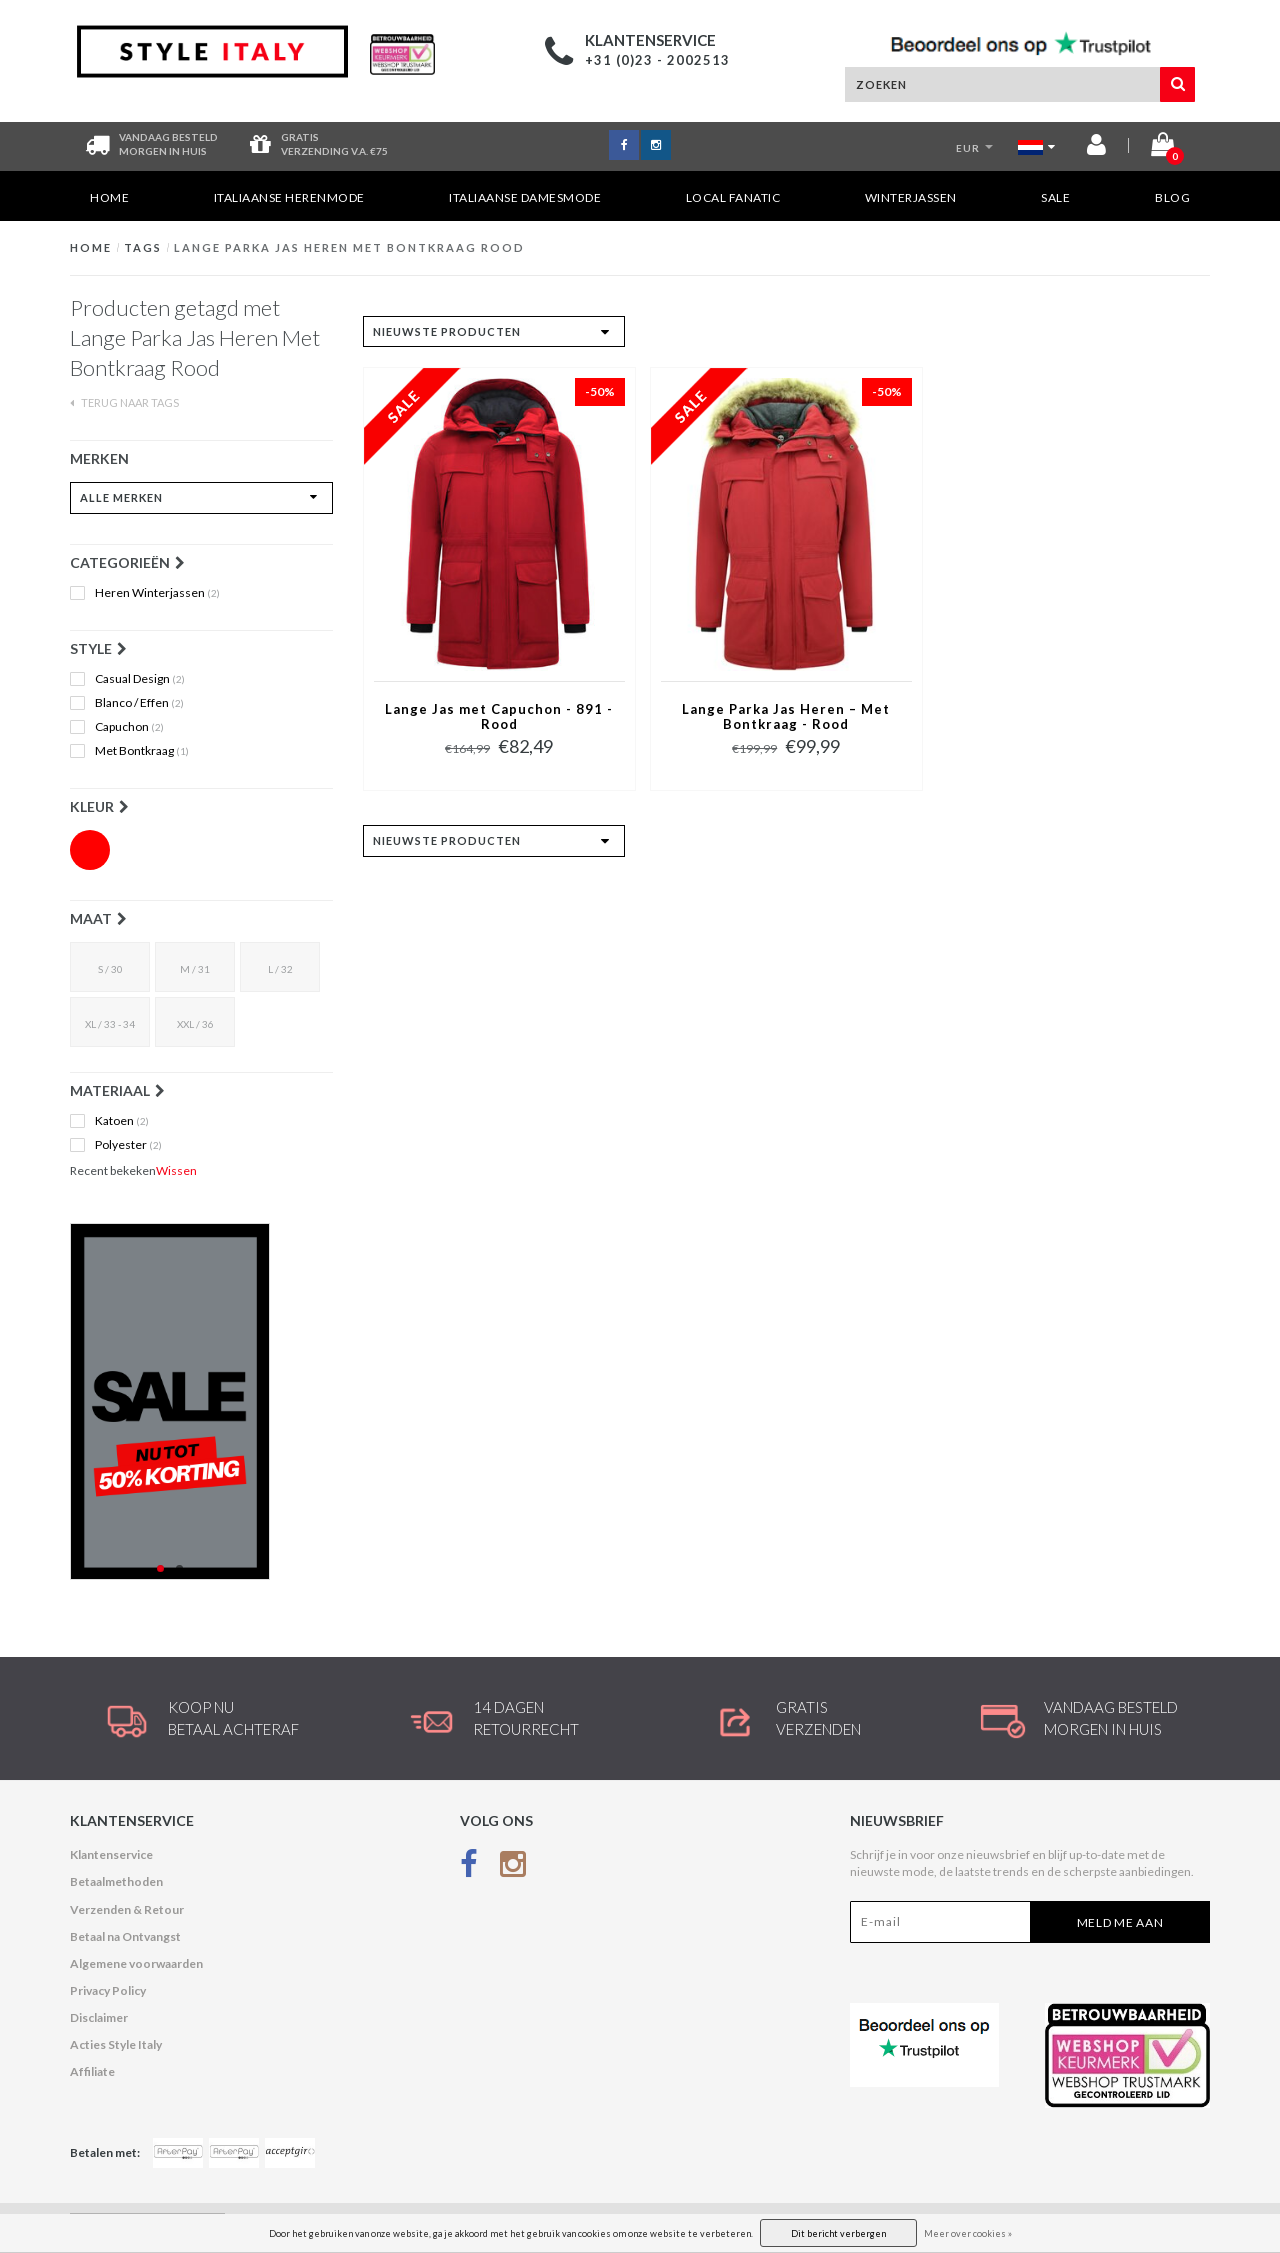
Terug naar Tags (124, 402)
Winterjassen (911, 197)
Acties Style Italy (116, 2044)
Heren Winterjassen (157, 593)
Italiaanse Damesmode (525, 197)
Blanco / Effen (139, 703)
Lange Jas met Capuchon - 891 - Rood (499, 717)
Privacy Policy (108, 1990)
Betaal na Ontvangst (125, 1936)
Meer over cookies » (968, 2233)
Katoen (122, 1121)
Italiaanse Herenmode (289, 197)
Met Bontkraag (142, 751)
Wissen (176, 1170)
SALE (1055, 197)
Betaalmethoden (116, 1881)
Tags (143, 247)
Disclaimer (99, 2017)
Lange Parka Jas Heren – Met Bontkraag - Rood (786, 717)
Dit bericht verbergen (838, 2233)
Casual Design (140, 679)
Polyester (128, 1145)
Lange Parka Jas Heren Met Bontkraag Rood (349, 247)
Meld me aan (1120, 1922)
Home (109, 197)
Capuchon (129, 727)
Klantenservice (111, 1854)
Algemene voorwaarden (136, 1963)
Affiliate (92, 2071)
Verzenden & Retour (127, 1909)
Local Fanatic (733, 197)
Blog (1172, 197)
